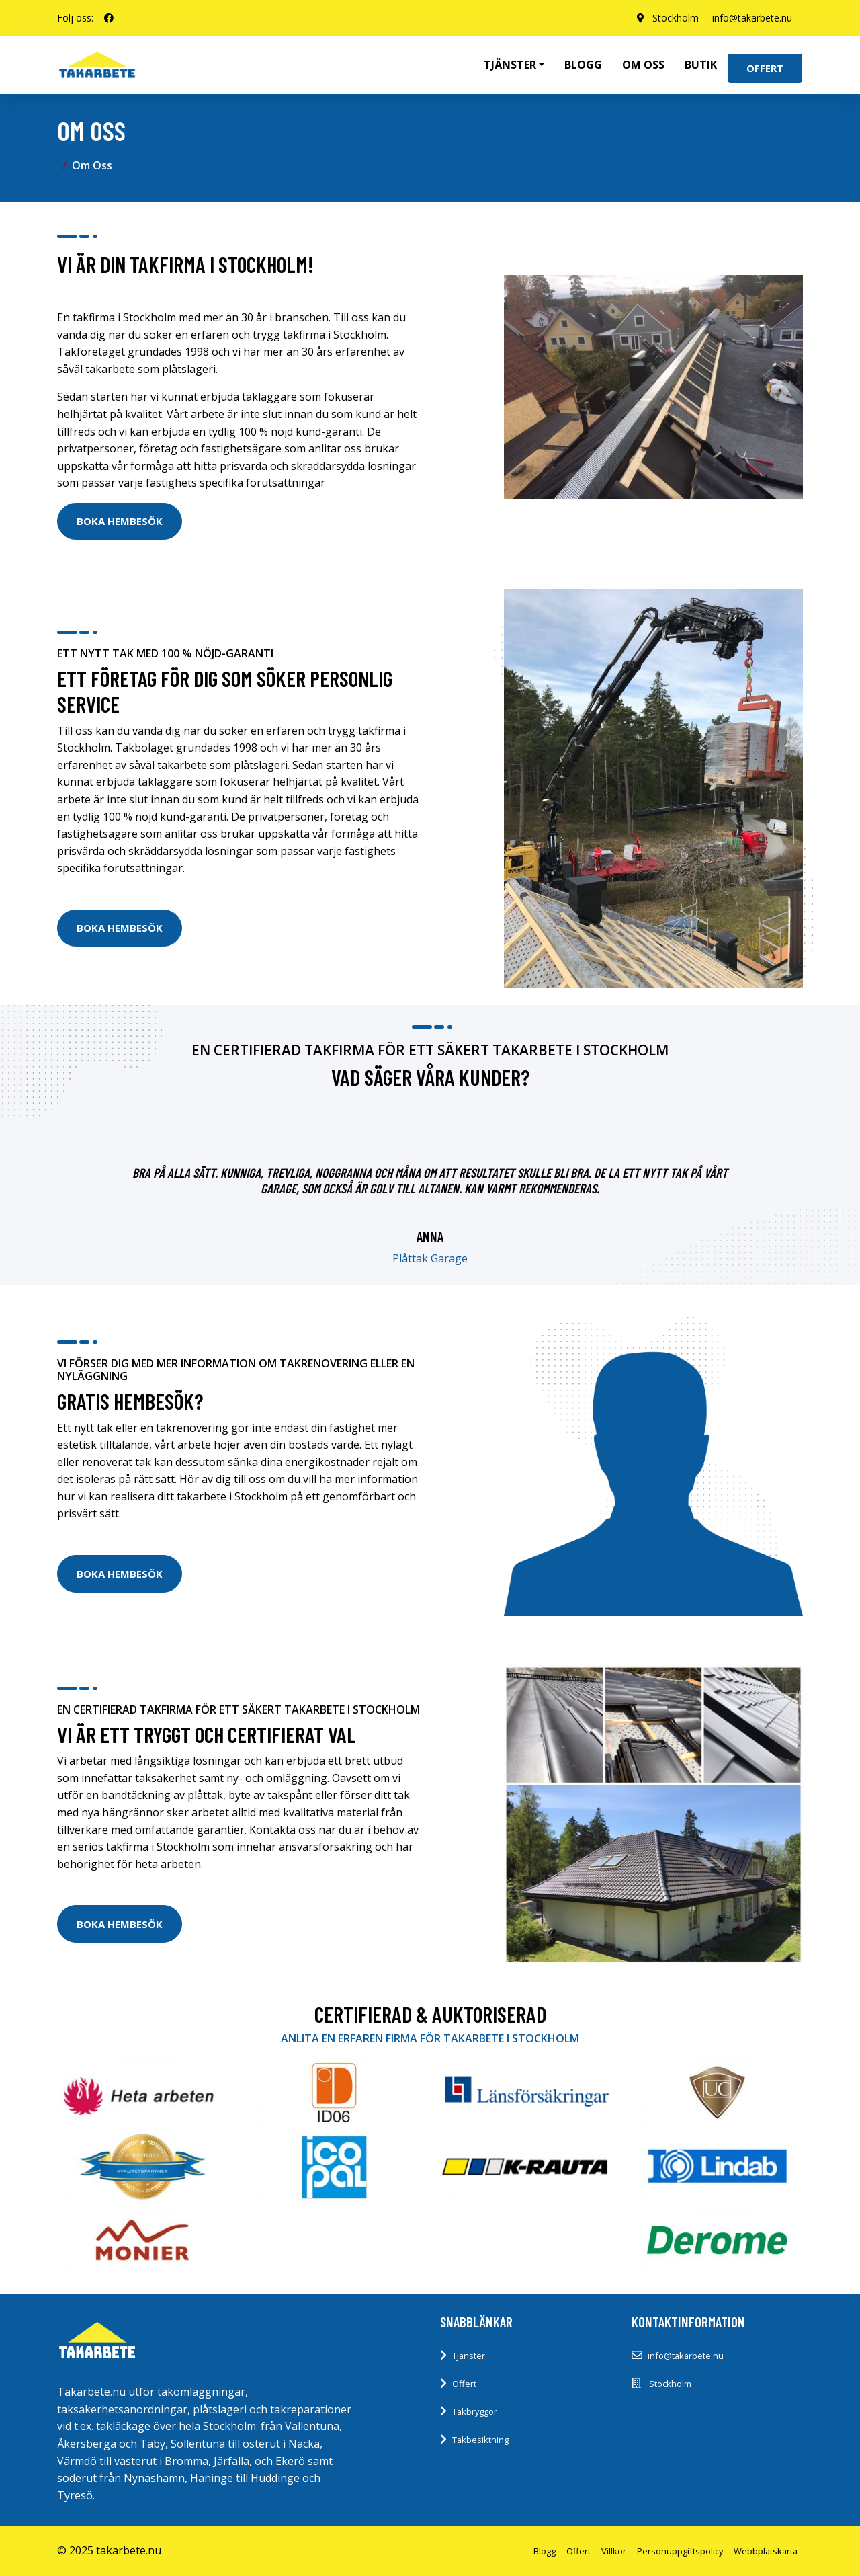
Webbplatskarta (766, 2551)
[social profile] (109, 18)
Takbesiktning (480, 2439)
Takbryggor (474, 2411)
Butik (701, 64)
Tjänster (468, 2355)
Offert (764, 68)
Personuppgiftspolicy (680, 2551)
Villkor (613, 2551)
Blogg (583, 64)
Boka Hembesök (120, 521)
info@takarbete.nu (752, 17)
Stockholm (675, 17)
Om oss (643, 64)
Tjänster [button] (510, 64)
